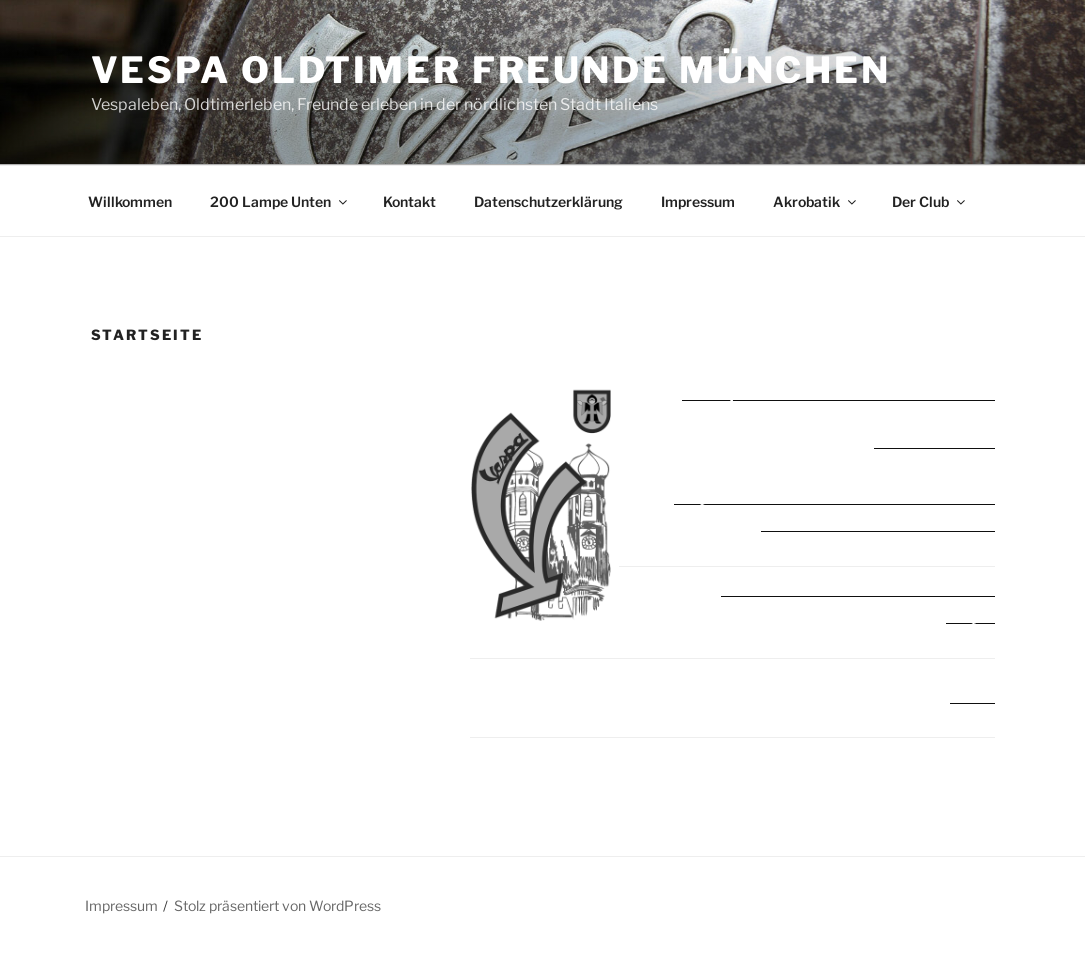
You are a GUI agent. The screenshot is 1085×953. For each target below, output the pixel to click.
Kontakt (409, 201)
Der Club (930, 201)
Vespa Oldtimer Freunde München (491, 70)
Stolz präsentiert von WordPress (277, 905)
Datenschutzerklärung (548, 201)
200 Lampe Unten (280, 201)
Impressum (698, 201)
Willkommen (130, 201)
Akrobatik (816, 201)
